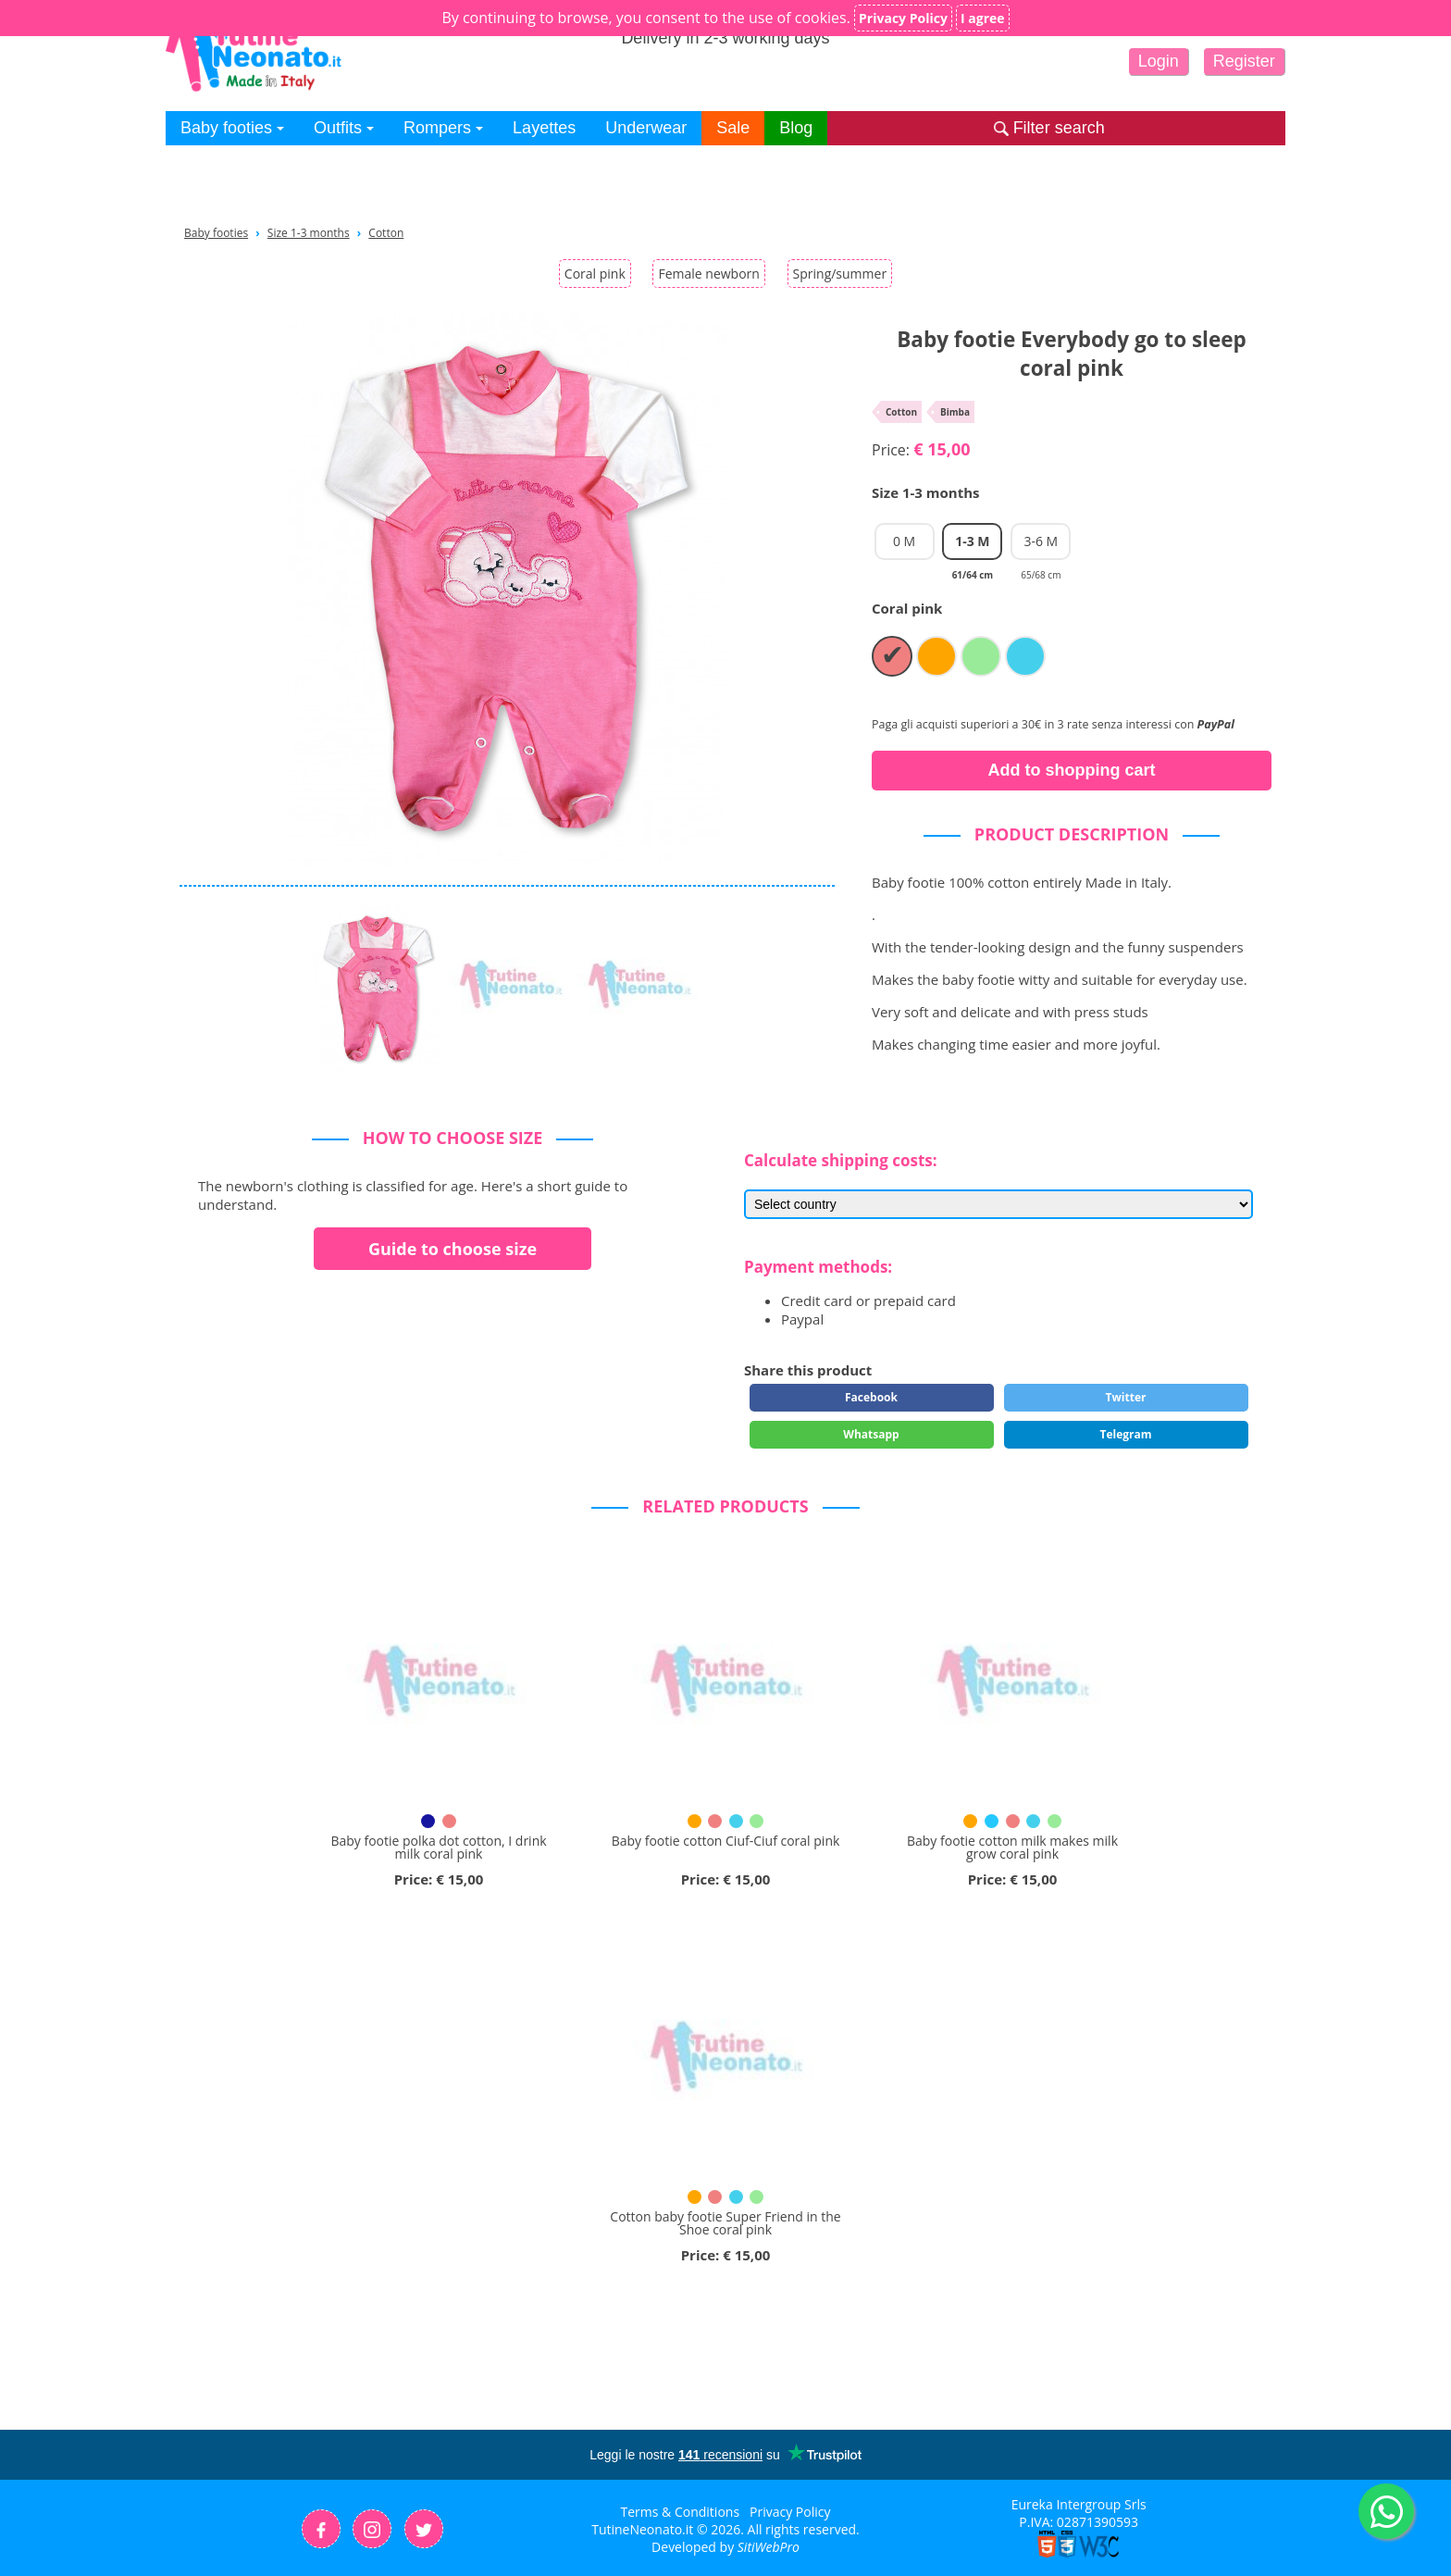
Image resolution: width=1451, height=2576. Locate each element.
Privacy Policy (790, 2511)
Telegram (1125, 1434)
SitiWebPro (769, 2547)
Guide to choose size (452, 1249)
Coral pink (595, 273)
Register (1244, 61)
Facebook (871, 1397)
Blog (795, 127)
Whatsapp (871, 1434)
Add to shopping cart (1072, 770)
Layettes (544, 127)
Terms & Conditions (680, 2511)
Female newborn (708, 273)
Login (1158, 61)
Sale (733, 127)
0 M (904, 541)
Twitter (1126, 1397)
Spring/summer (840, 273)
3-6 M (1040, 546)
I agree (983, 18)
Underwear (646, 127)
